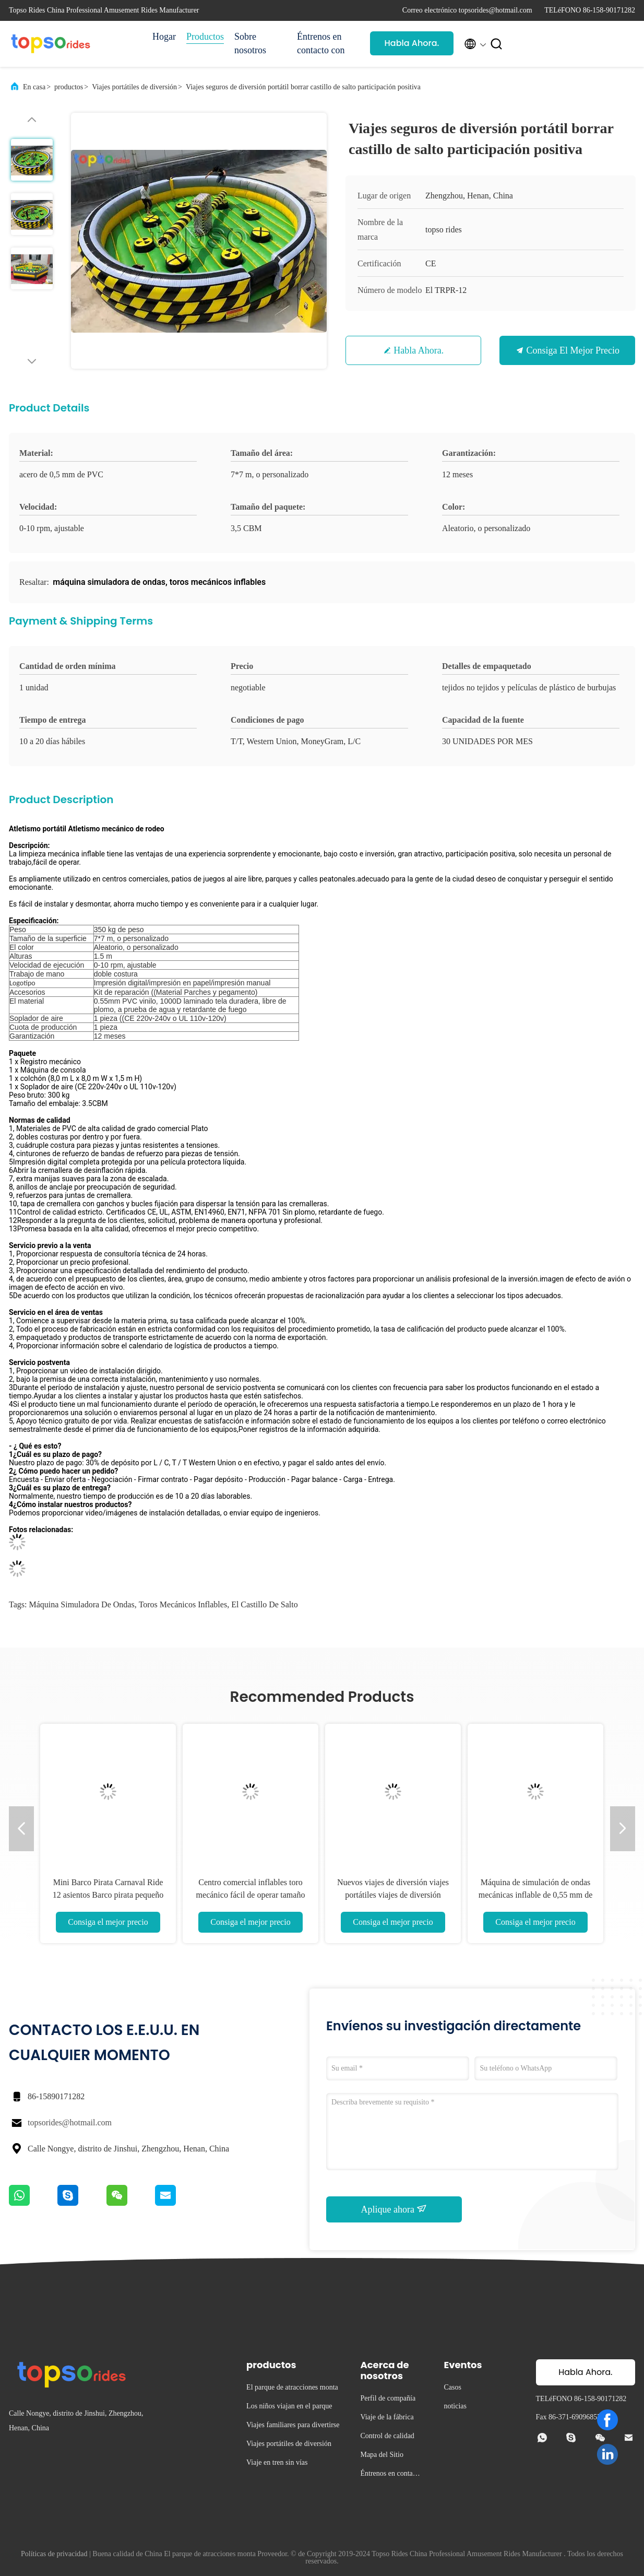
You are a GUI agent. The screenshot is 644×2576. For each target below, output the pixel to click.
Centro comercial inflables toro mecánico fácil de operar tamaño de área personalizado (250, 1895)
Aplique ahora (394, 2209)
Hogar (164, 36)
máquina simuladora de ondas (81, 1604)
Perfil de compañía (387, 2398)
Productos (205, 36)
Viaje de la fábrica (386, 2417)
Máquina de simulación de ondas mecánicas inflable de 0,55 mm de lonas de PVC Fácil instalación (536, 1895)
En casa (34, 87)
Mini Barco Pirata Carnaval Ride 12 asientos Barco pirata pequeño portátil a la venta (108, 1895)
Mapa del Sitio (381, 2455)
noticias (455, 2406)
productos (68, 87)
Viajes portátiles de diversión (134, 87)
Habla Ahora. (412, 43)
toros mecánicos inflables (183, 1604)
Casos (452, 2387)
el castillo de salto (264, 1604)
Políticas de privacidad (54, 2554)
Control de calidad (387, 2436)
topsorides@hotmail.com (70, 2122)
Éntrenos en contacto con (320, 43)
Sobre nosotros (250, 43)
